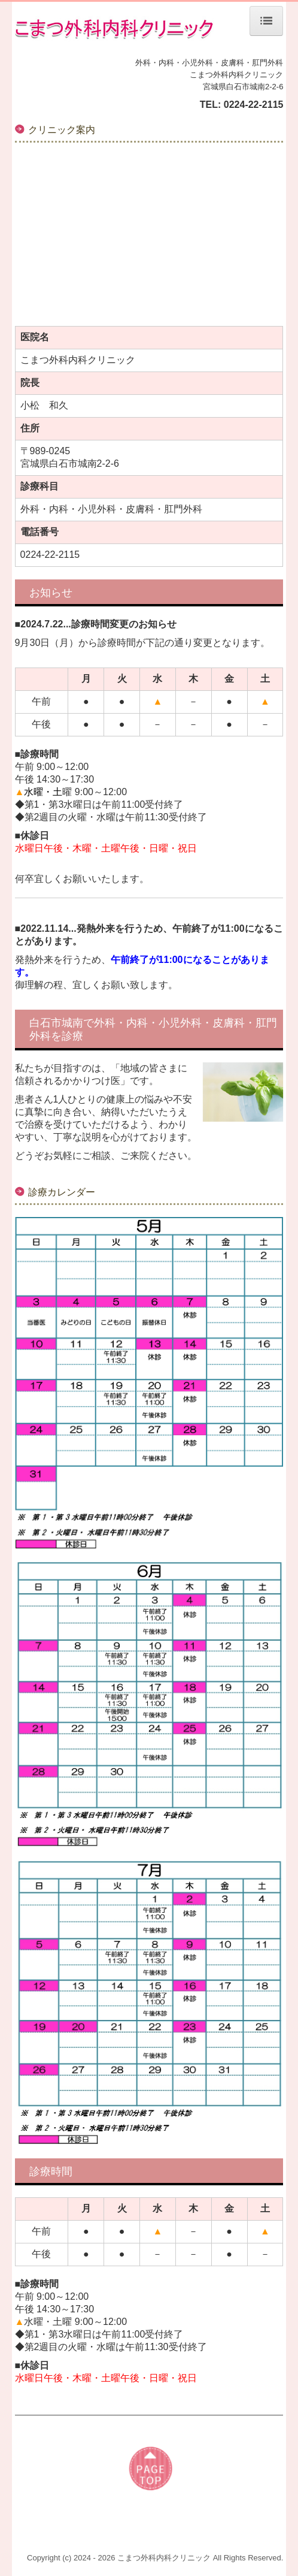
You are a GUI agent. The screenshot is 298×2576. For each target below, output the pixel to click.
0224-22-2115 (254, 104)
